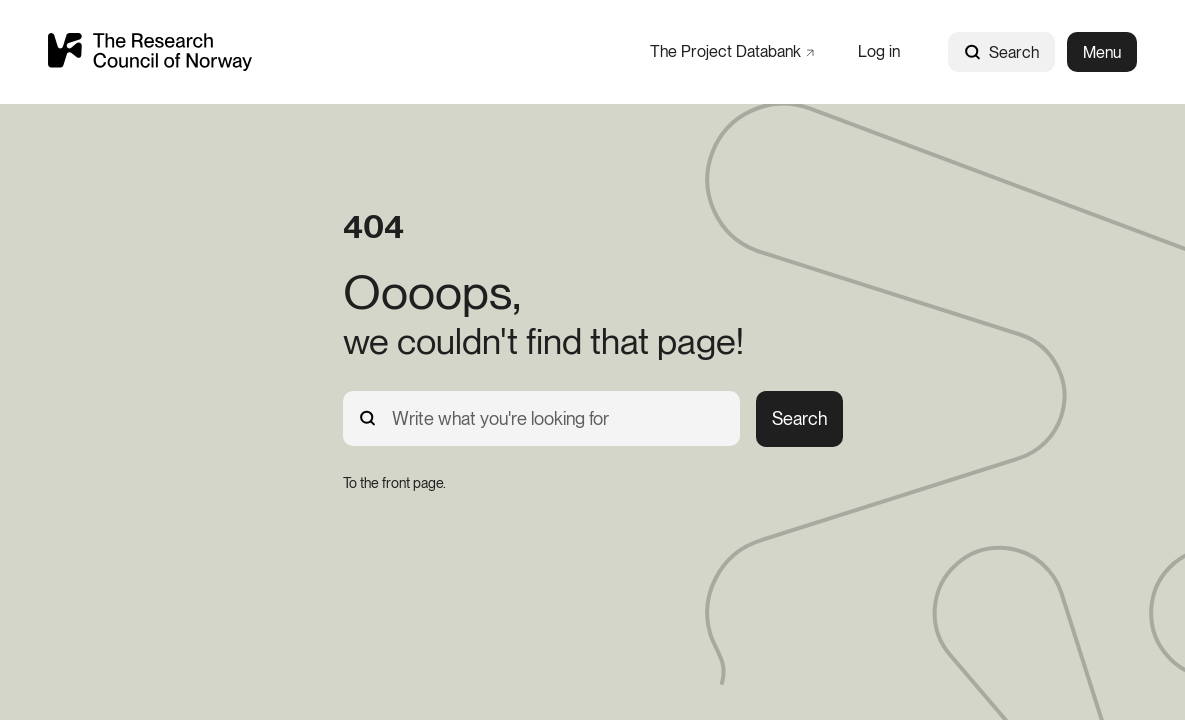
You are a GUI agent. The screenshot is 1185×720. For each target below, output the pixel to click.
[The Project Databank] (732, 51)
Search (1001, 52)
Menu (1102, 52)
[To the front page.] (394, 483)
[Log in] (879, 51)
